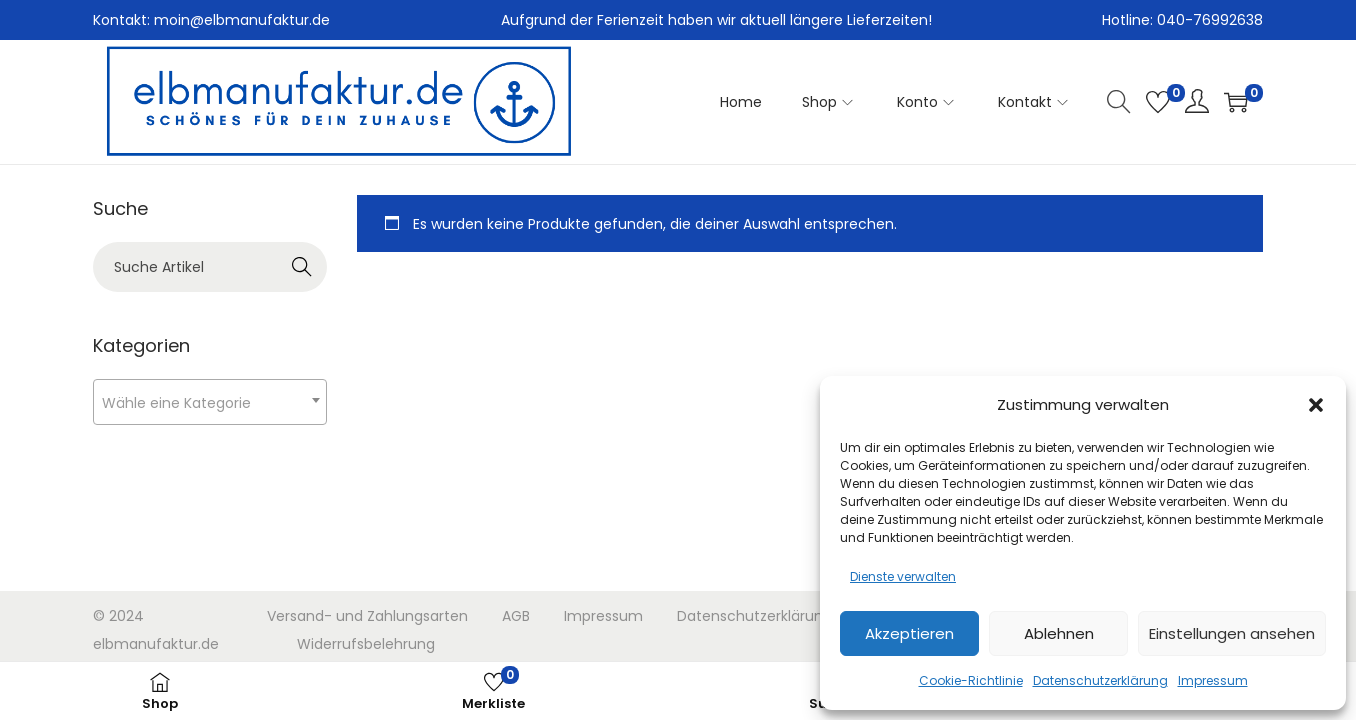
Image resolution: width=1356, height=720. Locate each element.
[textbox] (210, 402)
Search (302, 267)
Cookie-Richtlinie (971, 680)
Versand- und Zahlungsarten (367, 616)
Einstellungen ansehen (1232, 633)
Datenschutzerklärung (1100, 680)
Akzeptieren (909, 633)
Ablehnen (1059, 633)
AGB (516, 616)
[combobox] (210, 402)
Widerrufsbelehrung (366, 644)
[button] (1316, 405)
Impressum (1213, 680)
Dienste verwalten (903, 576)
